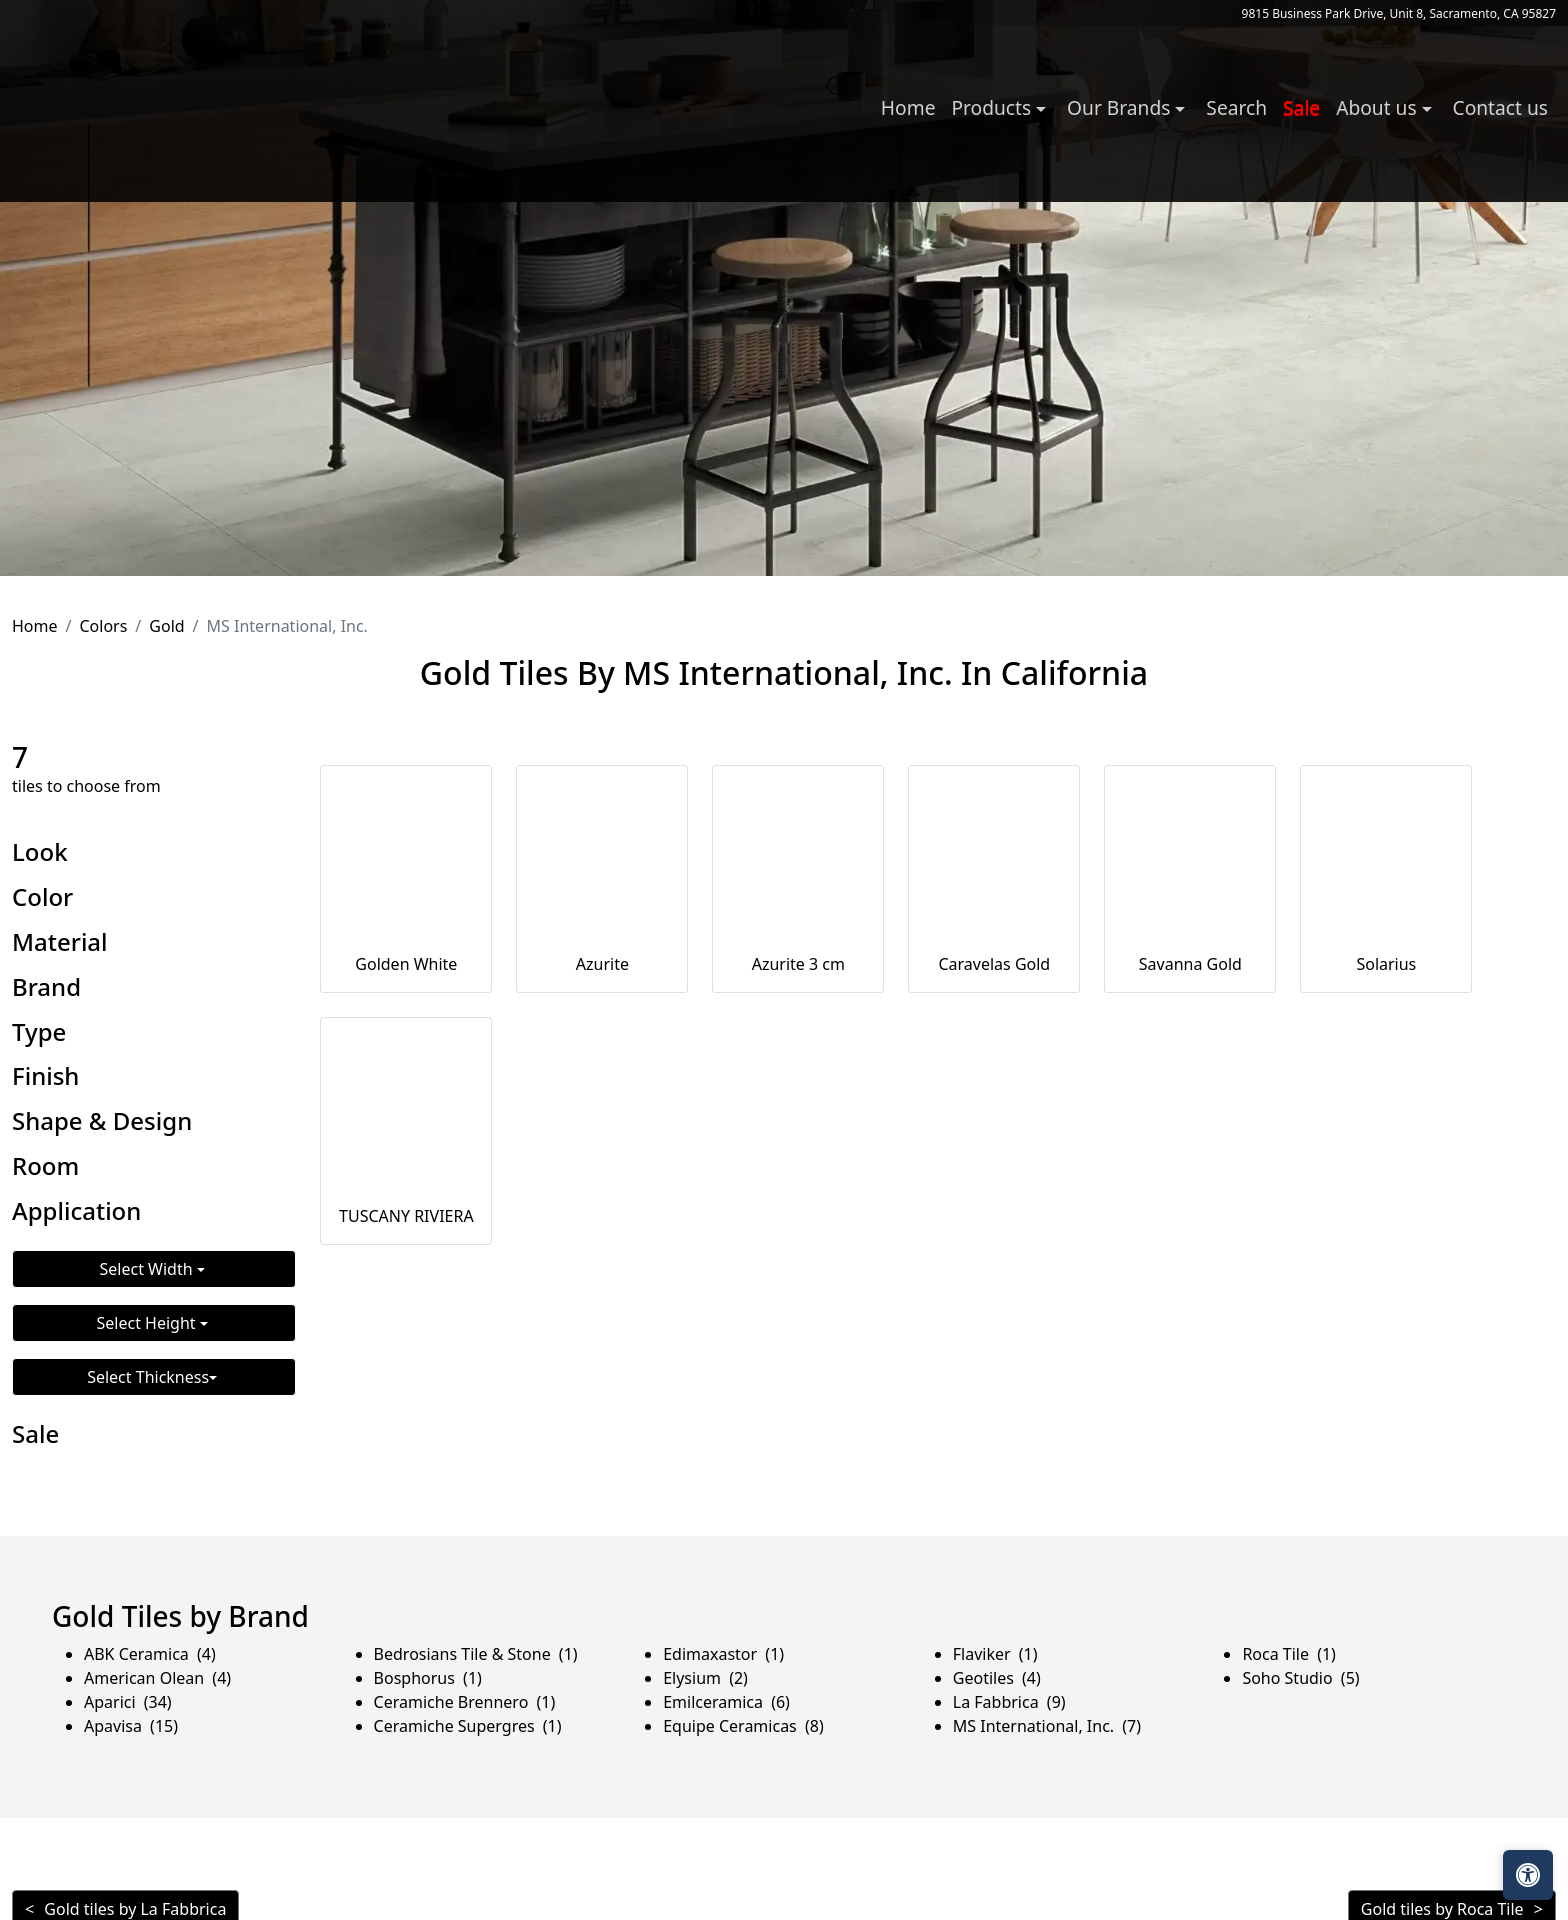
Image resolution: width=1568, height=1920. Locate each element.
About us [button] (1378, 107)
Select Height (148, 1323)
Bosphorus (428, 1678)
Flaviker (995, 1654)
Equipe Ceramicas (743, 1726)
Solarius (1386, 964)
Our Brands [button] (1121, 107)
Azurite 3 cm (798, 964)
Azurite (602, 964)
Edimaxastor (723, 1654)
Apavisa (131, 1726)
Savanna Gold (1190, 964)
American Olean (157, 1678)
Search (1236, 107)
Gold (166, 626)
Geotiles (997, 1678)
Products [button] (993, 107)
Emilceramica (726, 1702)
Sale (1301, 107)
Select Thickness (148, 1377)
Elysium (705, 1678)
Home (908, 107)
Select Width (148, 1269)
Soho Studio (1300, 1678)
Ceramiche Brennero (465, 1702)
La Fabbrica (1009, 1702)
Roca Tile (1289, 1654)
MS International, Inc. (1047, 1726)
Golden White (406, 964)
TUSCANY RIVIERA (406, 1216)
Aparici (128, 1702)
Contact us (1500, 107)
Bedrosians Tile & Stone (476, 1654)
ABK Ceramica (150, 1654)
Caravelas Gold (994, 964)
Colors (103, 626)
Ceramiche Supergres (468, 1726)
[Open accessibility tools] (1528, 1875)
